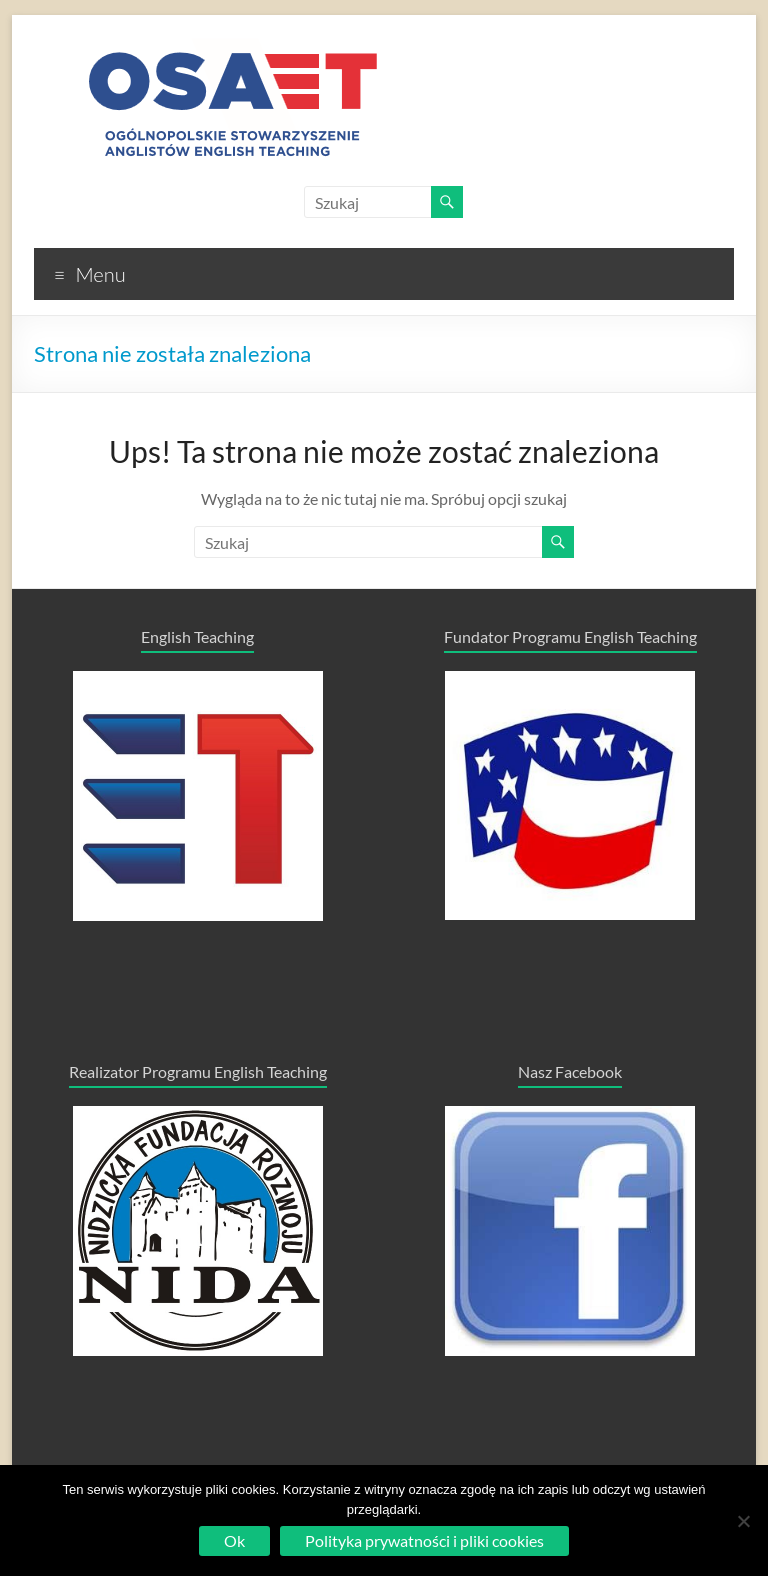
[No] (743, 1521)
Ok (234, 1540)
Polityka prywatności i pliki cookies (424, 1540)
